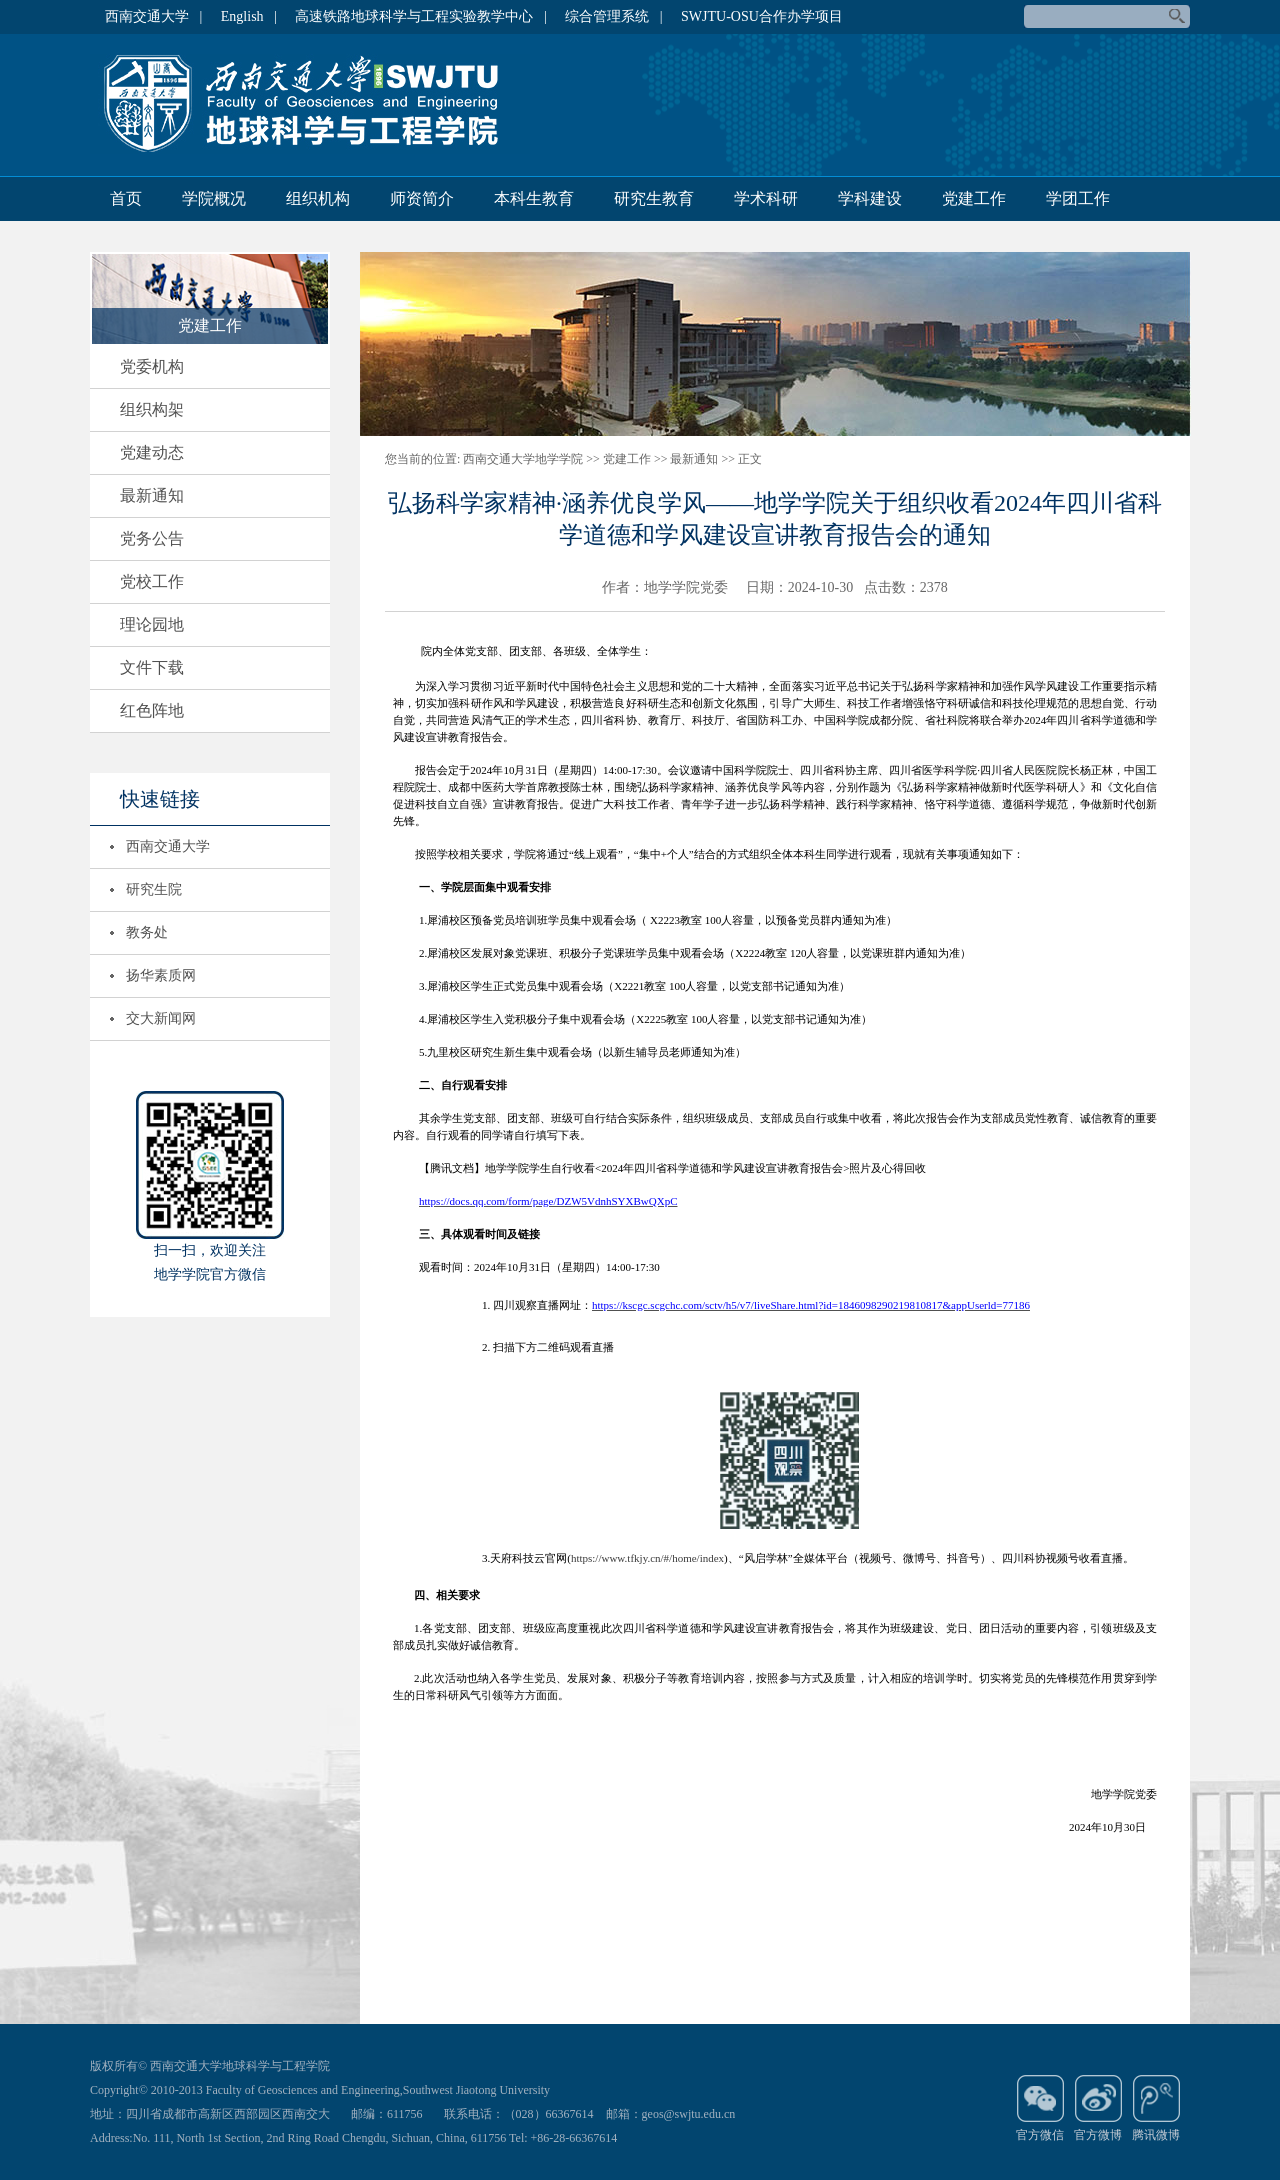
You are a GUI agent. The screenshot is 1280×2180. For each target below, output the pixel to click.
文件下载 (152, 667)
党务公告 (152, 538)
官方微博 (1098, 2108)
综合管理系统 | (613, 16)
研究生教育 (654, 198)
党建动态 (152, 452)
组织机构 (318, 198)
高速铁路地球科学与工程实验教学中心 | (420, 16)
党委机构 (152, 366)
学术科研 (766, 198)
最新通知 (152, 495)
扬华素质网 (161, 975)
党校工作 (152, 581)
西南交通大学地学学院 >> (531, 459)
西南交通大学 (168, 846)
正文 (750, 459)
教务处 (147, 932)
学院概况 (214, 198)
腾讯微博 (1156, 2108)
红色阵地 (152, 710)
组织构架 (152, 409)
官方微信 (1040, 2108)
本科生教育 (534, 198)
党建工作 (974, 198)
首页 (126, 198)
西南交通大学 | (153, 16)
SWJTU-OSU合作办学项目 (762, 16)
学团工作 (1078, 198)
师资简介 (422, 198)
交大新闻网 (161, 1018)
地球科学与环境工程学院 (310, 104)
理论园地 (152, 624)
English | (249, 16)
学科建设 (870, 198)
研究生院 (154, 889)
